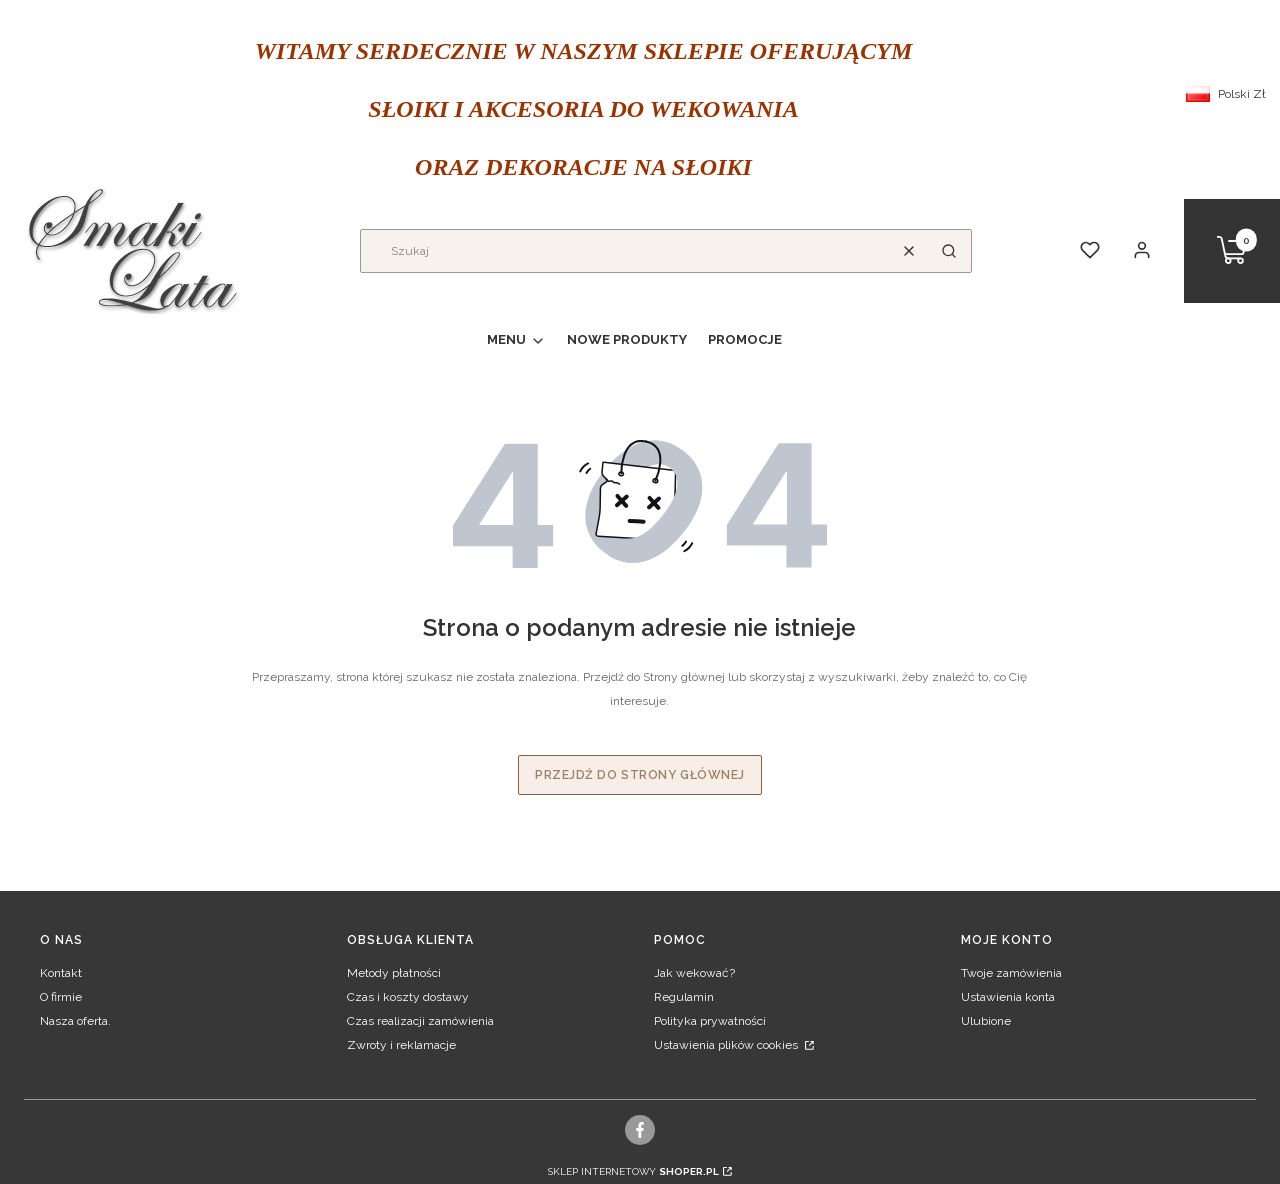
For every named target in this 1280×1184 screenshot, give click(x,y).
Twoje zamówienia (1011, 973)
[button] (949, 251)
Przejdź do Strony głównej (640, 775)
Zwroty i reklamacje (401, 1045)
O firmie (61, 997)
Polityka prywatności (710, 1021)
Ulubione (986, 1021)
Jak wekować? (694, 973)
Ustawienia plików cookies (727, 1045)
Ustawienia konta (1008, 997)
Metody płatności (394, 973)
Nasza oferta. (75, 1021)
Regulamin (684, 997)
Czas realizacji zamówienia (420, 1021)
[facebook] (640, 1130)
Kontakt (61, 973)
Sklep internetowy (633, 1171)
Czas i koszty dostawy (408, 997)
